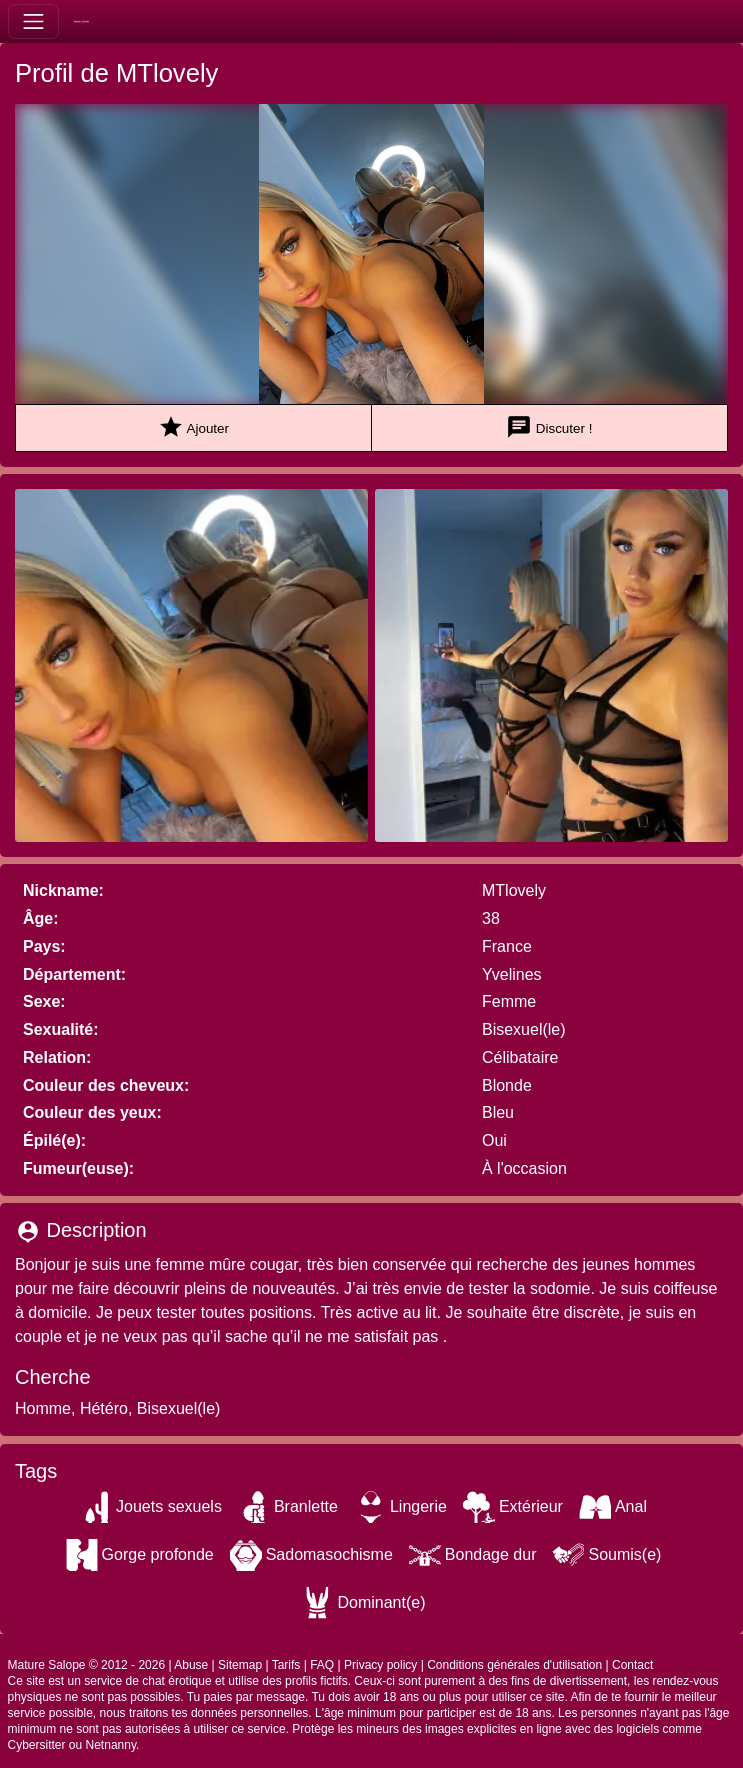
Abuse (191, 1665)
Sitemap (240, 1665)
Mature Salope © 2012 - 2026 (87, 1665)
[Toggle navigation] (33, 21)
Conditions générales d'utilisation (514, 1665)
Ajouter (193, 427)
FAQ (322, 1665)
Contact (632, 1665)
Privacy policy (380, 1665)
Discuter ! (549, 427)
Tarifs (286, 1665)
